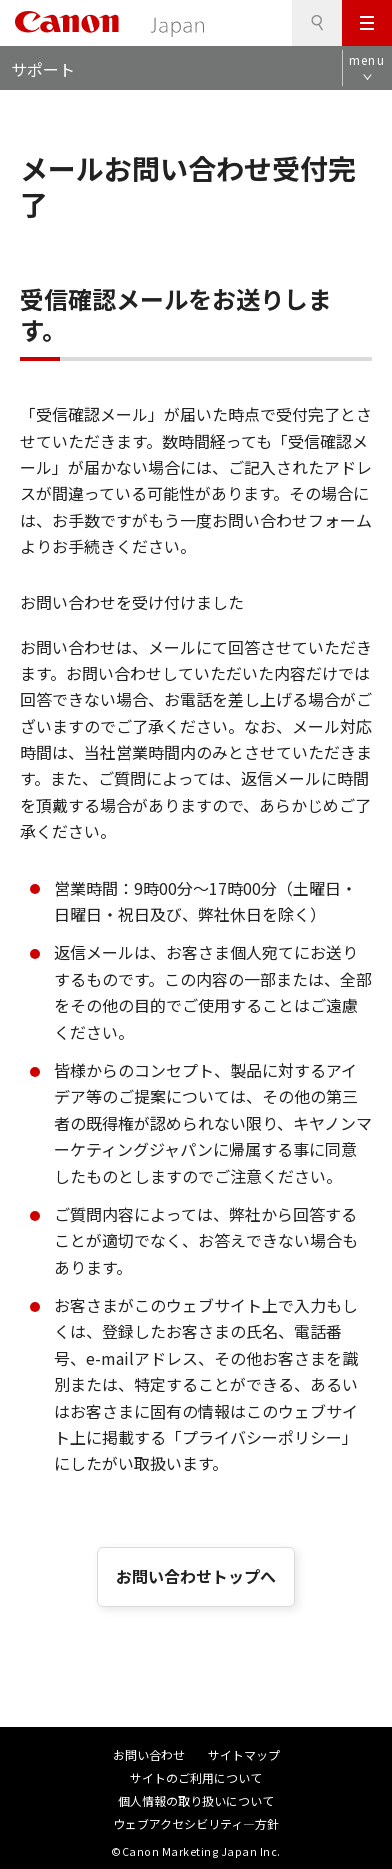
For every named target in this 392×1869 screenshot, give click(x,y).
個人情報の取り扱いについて (196, 1800)
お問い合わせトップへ (196, 1576)
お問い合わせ (149, 1754)
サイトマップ (244, 1754)
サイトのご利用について (196, 1777)
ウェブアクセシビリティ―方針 (196, 1823)
